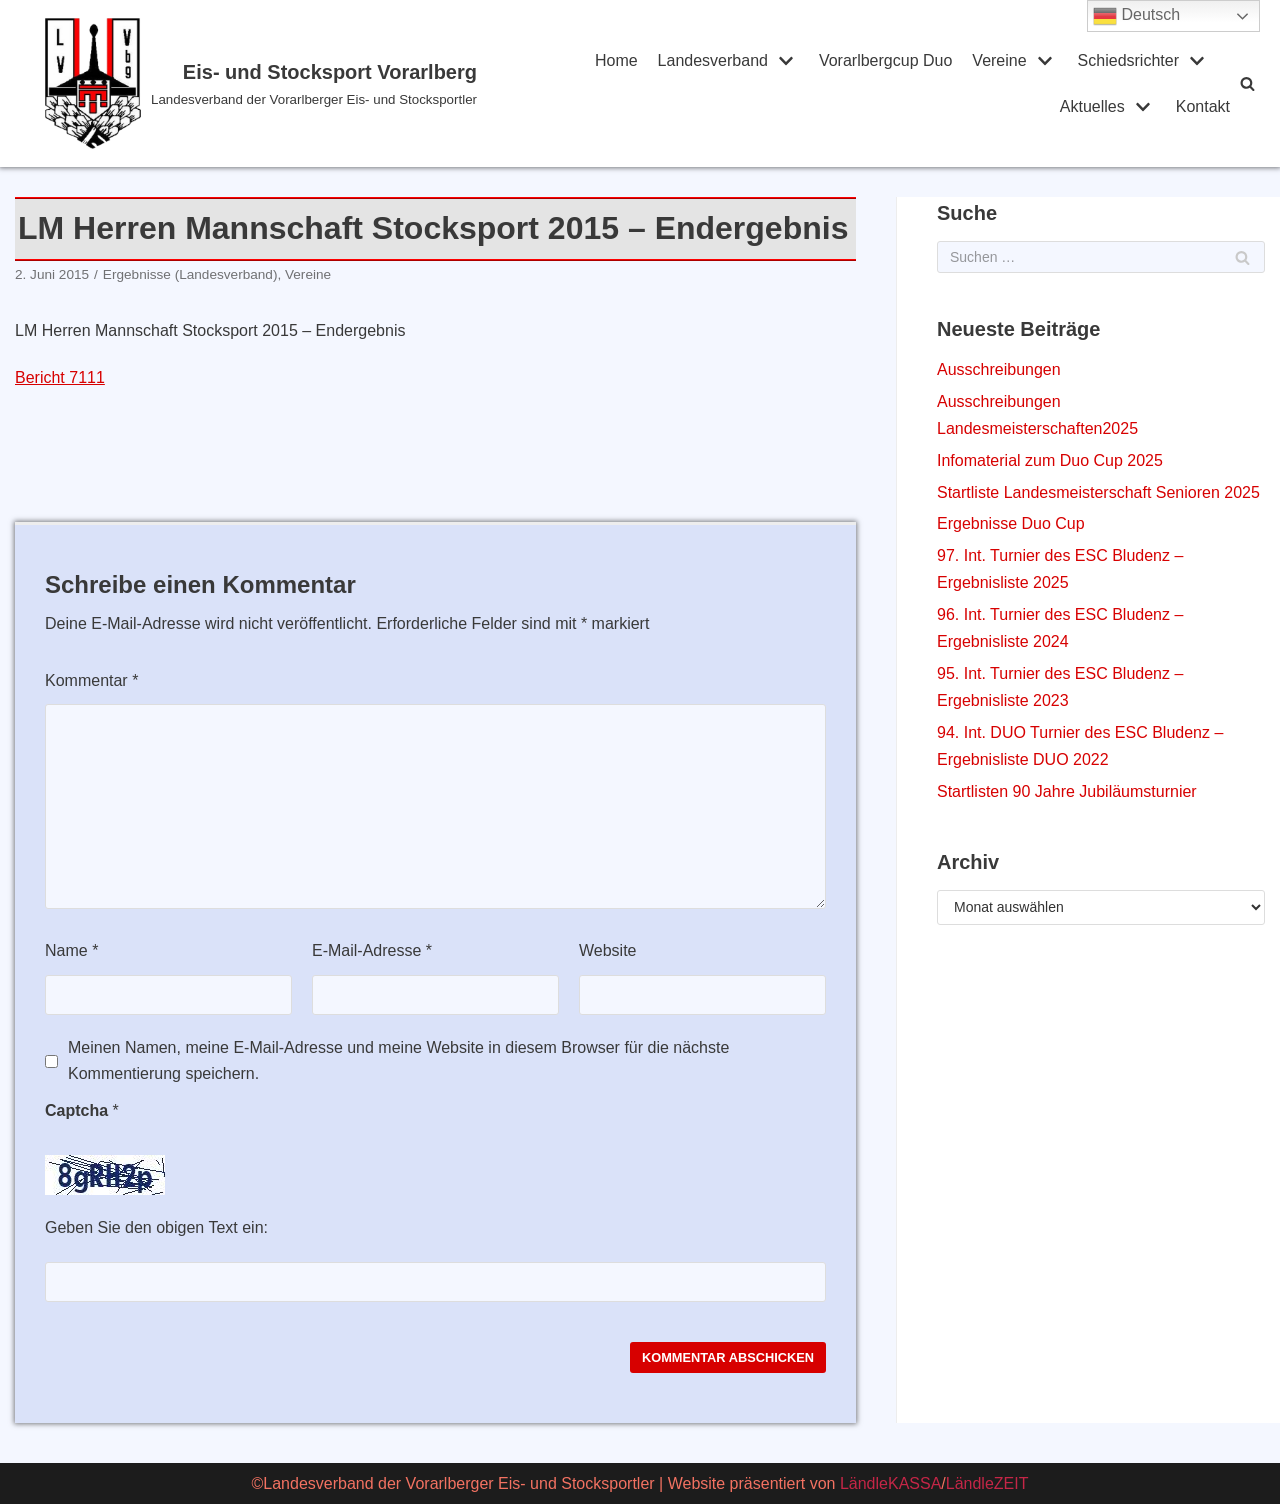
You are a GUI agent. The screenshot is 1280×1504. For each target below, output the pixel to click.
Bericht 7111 (60, 377)
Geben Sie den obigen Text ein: (156, 1227)
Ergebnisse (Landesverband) (190, 274)
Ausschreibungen (999, 369)
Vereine (308, 274)
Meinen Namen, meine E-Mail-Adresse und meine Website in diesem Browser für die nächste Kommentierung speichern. (398, 1061)
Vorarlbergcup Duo (885, 60)
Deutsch (1136, 16)
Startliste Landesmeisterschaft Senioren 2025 (1098, 492)
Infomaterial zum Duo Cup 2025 (1050, 460)
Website (608, 950)
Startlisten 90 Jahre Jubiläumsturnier (1067, 791)
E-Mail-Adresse (372, 950)
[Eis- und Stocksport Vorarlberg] (281, 83)
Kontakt (1203, 106)
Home (616, 60)
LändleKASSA (890, 1483)
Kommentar (91, 680)
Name (71, 950)
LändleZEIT (987, 1483)
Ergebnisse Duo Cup (1011, 523)
